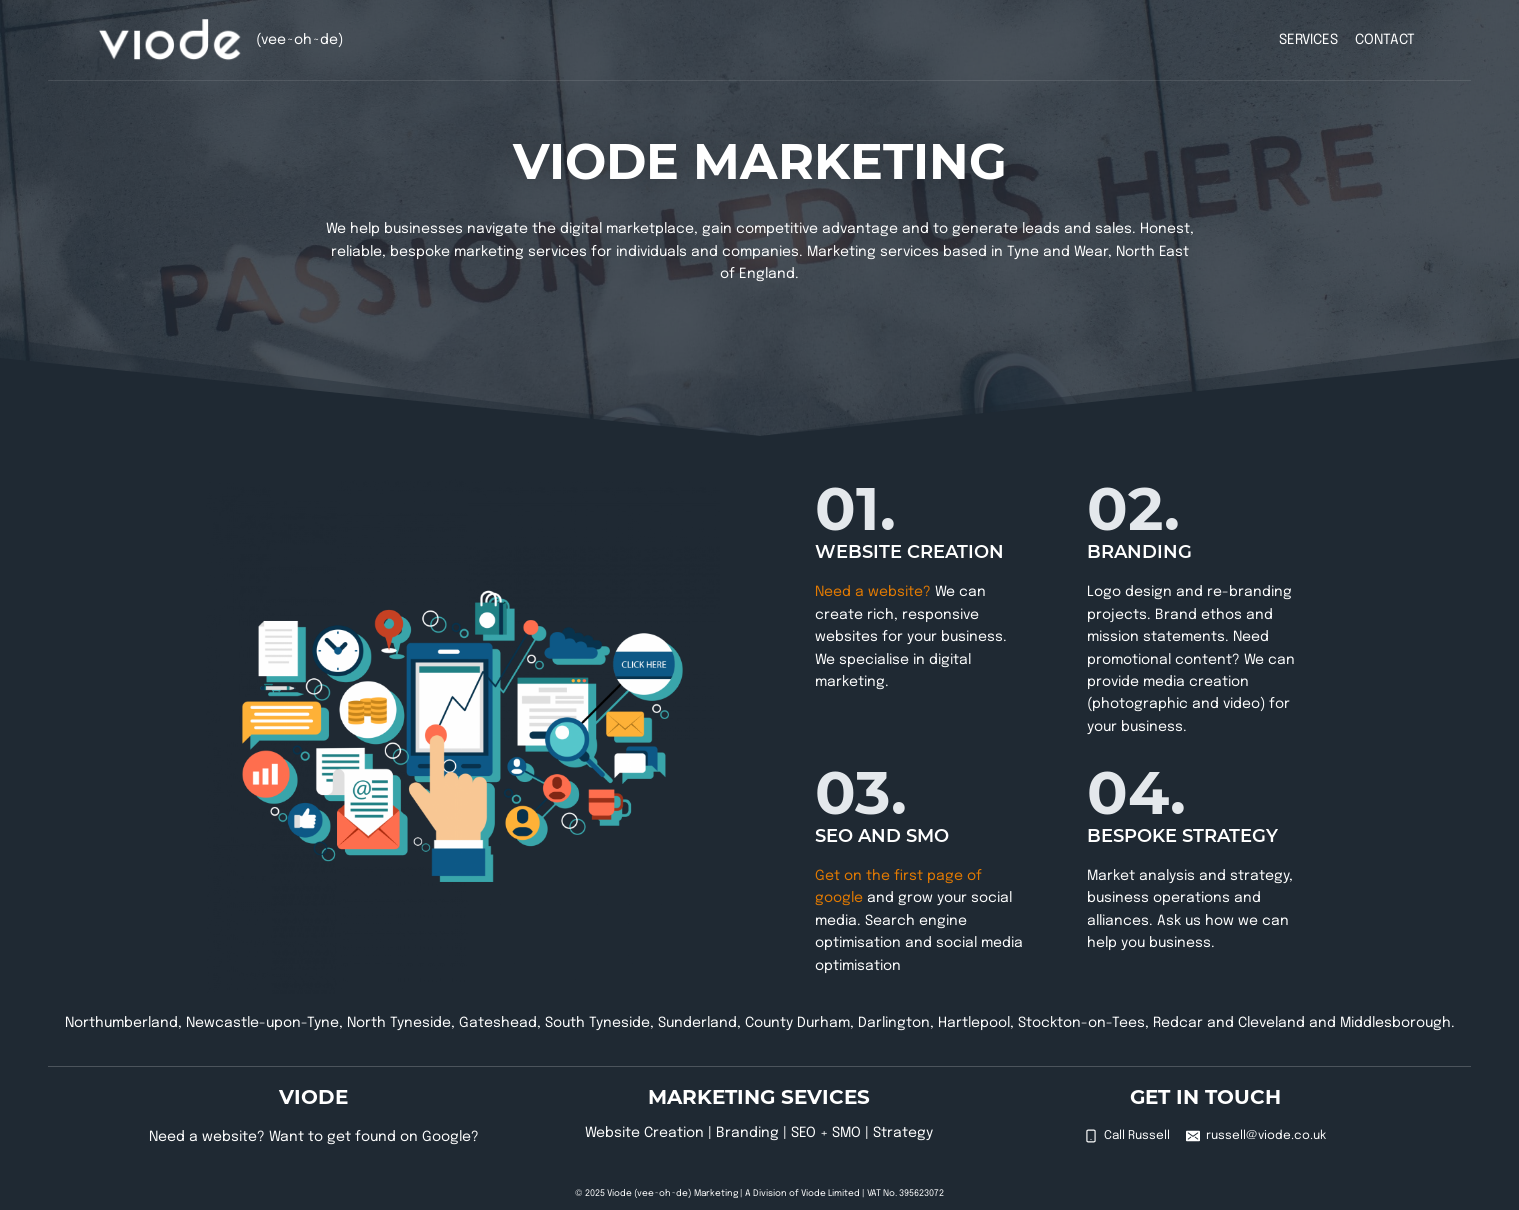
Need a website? (873, 592)
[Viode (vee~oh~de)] (171, 40)
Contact (1385, 40)
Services (1308, 40)
